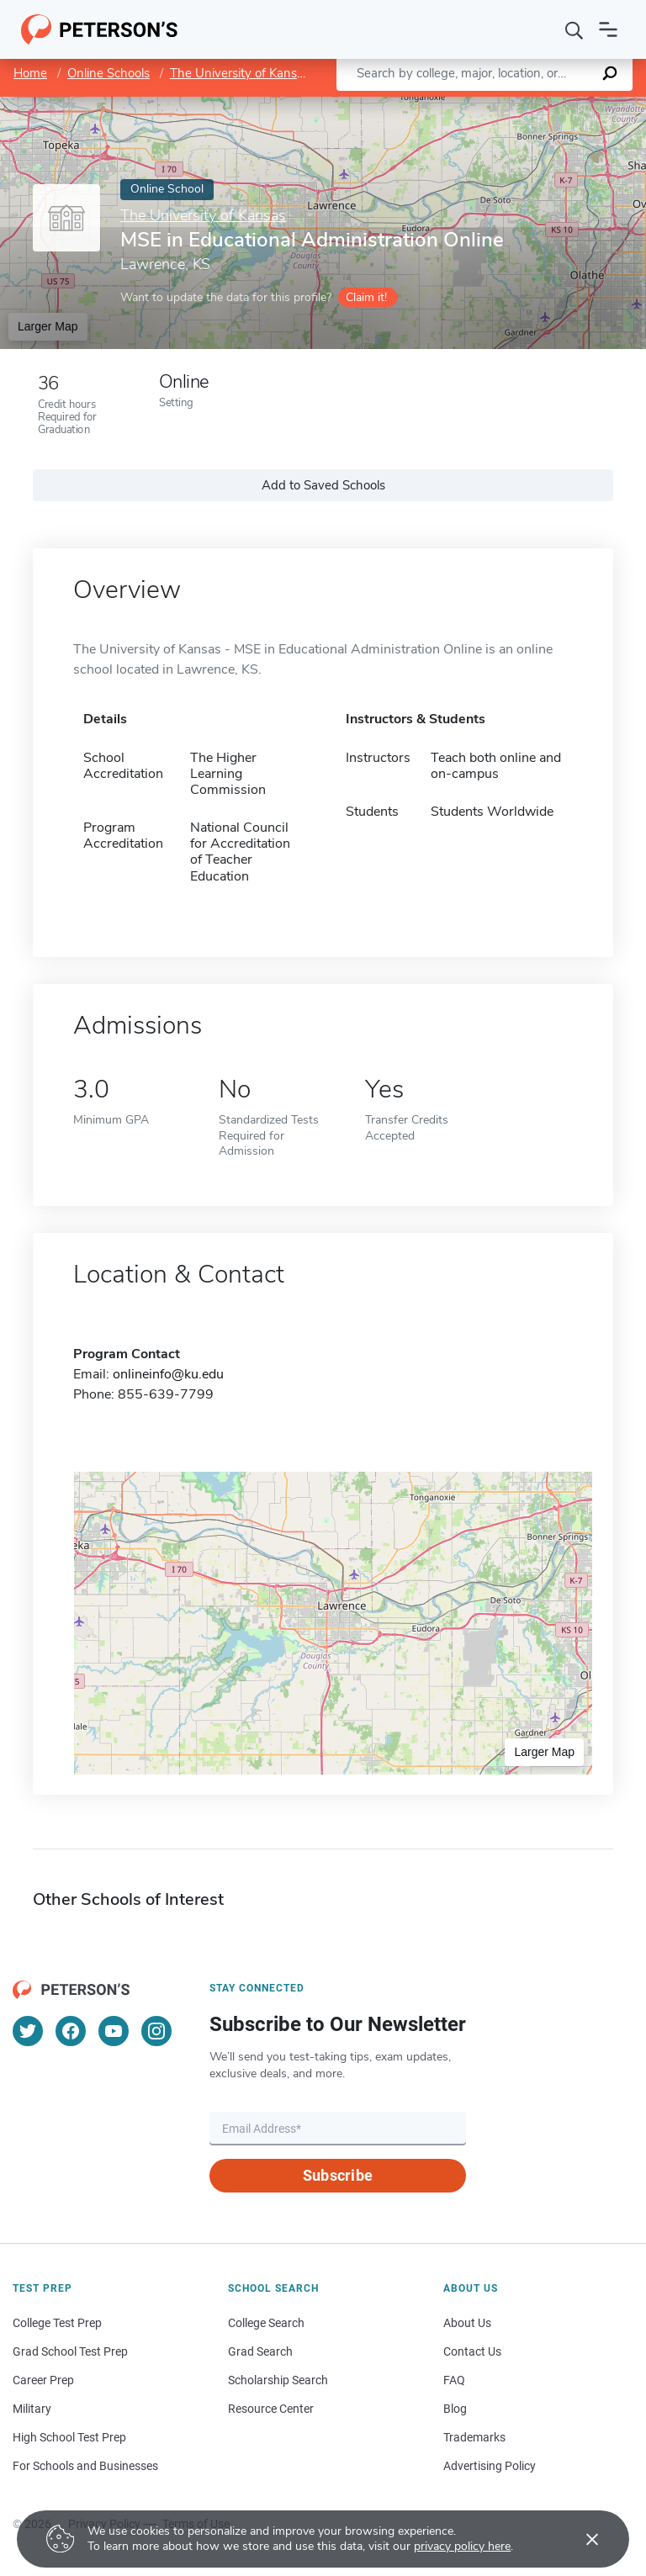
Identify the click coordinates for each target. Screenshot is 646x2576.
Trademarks (474, 2437)
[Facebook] (71, 2031)
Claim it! (366, 297)
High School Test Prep (69, 2437)
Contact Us (472, 2351)
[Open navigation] (608, 29)
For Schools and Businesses (85, 2466)
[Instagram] (156, 2031)
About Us (467, 2323)
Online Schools (108, 73)
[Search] (574, 29)
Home (30, 73)
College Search (266, 2323)
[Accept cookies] (580, 2539)
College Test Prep (57, 2323)
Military (32, 2408)
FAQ (454, 2380)
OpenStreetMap (532, 105)
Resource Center (271, 2408)
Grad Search (260, 2351)
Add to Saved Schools (323, 485)
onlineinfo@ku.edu (168, 1374)
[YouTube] (113, 2031)
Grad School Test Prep (70, 2351)
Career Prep (43, 2380)
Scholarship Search (278, 2380)
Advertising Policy (489, 2466)
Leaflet (442, 105)
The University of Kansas (240, 73)
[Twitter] (28, 2031)
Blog (455, 2408)
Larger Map (48, 326)
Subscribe (338, 2175)
